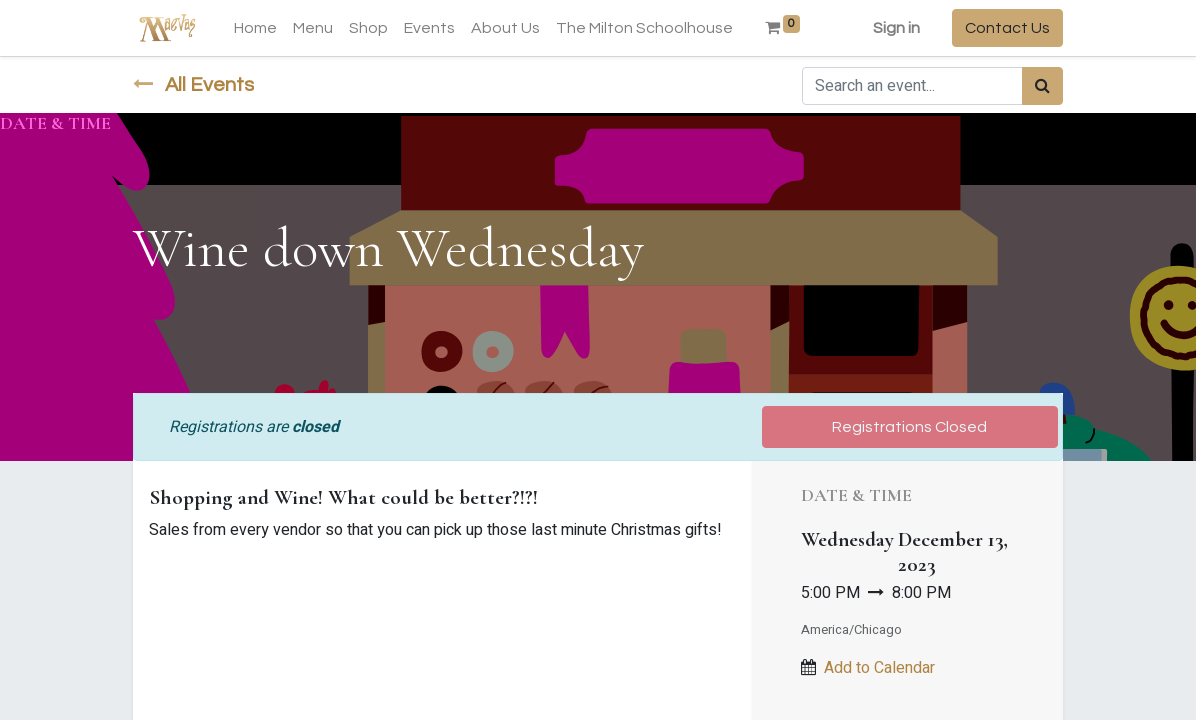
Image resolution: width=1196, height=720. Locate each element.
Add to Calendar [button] (879, 668)
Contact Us (1007, 28)
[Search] (1042, 86)
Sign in (896, 28)
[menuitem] (255, 28)
